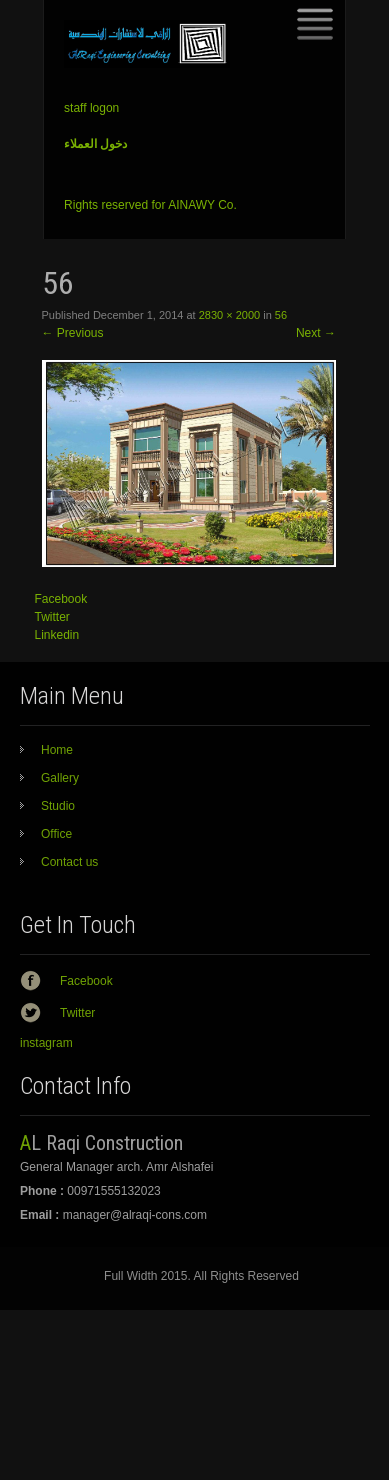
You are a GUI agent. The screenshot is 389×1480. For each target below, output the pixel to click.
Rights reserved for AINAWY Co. (150, 205)
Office (56, 834)
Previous (73, 333)
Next (316, 333)
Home (57, 750)
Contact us (69, 862)
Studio (58, 806)
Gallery (60, 778)
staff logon (91, 108)
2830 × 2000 (229, 315)
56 (281, 315)
